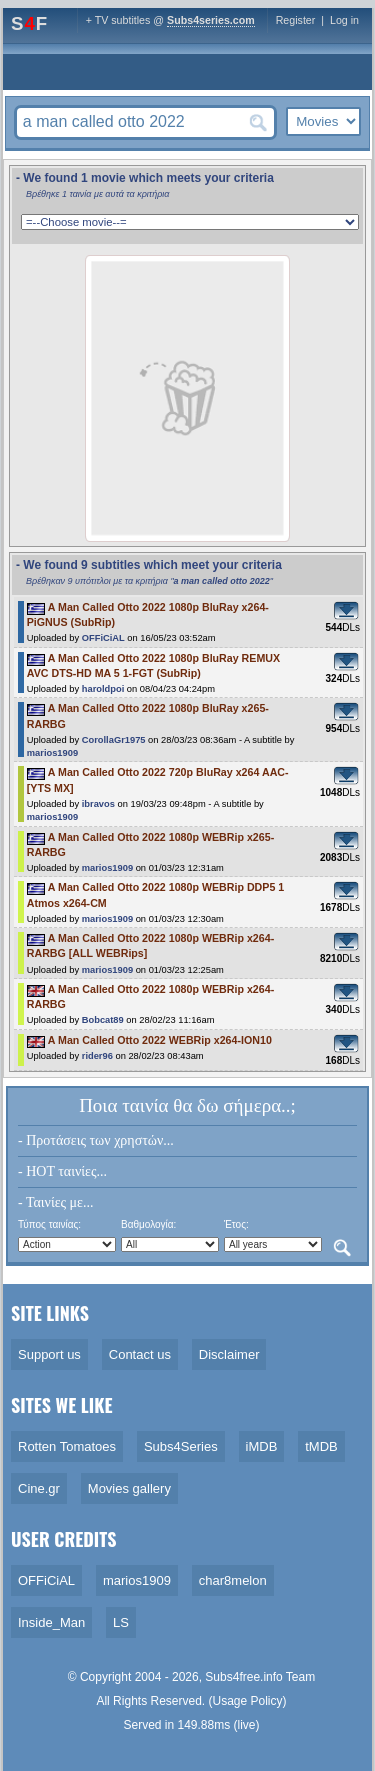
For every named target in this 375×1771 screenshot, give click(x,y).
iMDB (262, 1446)
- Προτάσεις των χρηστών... (96, 1140)
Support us (49, 1354)
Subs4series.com (211, 20)
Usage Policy (248, 1701)
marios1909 (52, 753)
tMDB (321, 1446)
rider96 (97, 1056)
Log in (344, 20)
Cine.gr (39, 1488)
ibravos (98, 804)
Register (296, 20)
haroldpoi (103, 689)
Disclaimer (229, 1354)
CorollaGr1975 (114, 740)
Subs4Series (181, 1446)
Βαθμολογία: (148, 1224)
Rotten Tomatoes (67, 1446)
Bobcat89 (103, 1020)
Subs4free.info (243, 1677)
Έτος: (236, 1224)
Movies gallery (129, 1488)
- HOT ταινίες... (62, 1171)
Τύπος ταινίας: (49, 1224)
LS (121, 1622)
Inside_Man (51, 1622)
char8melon (233, 1580)
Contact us (140, 1354)
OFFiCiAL (103, 638)
